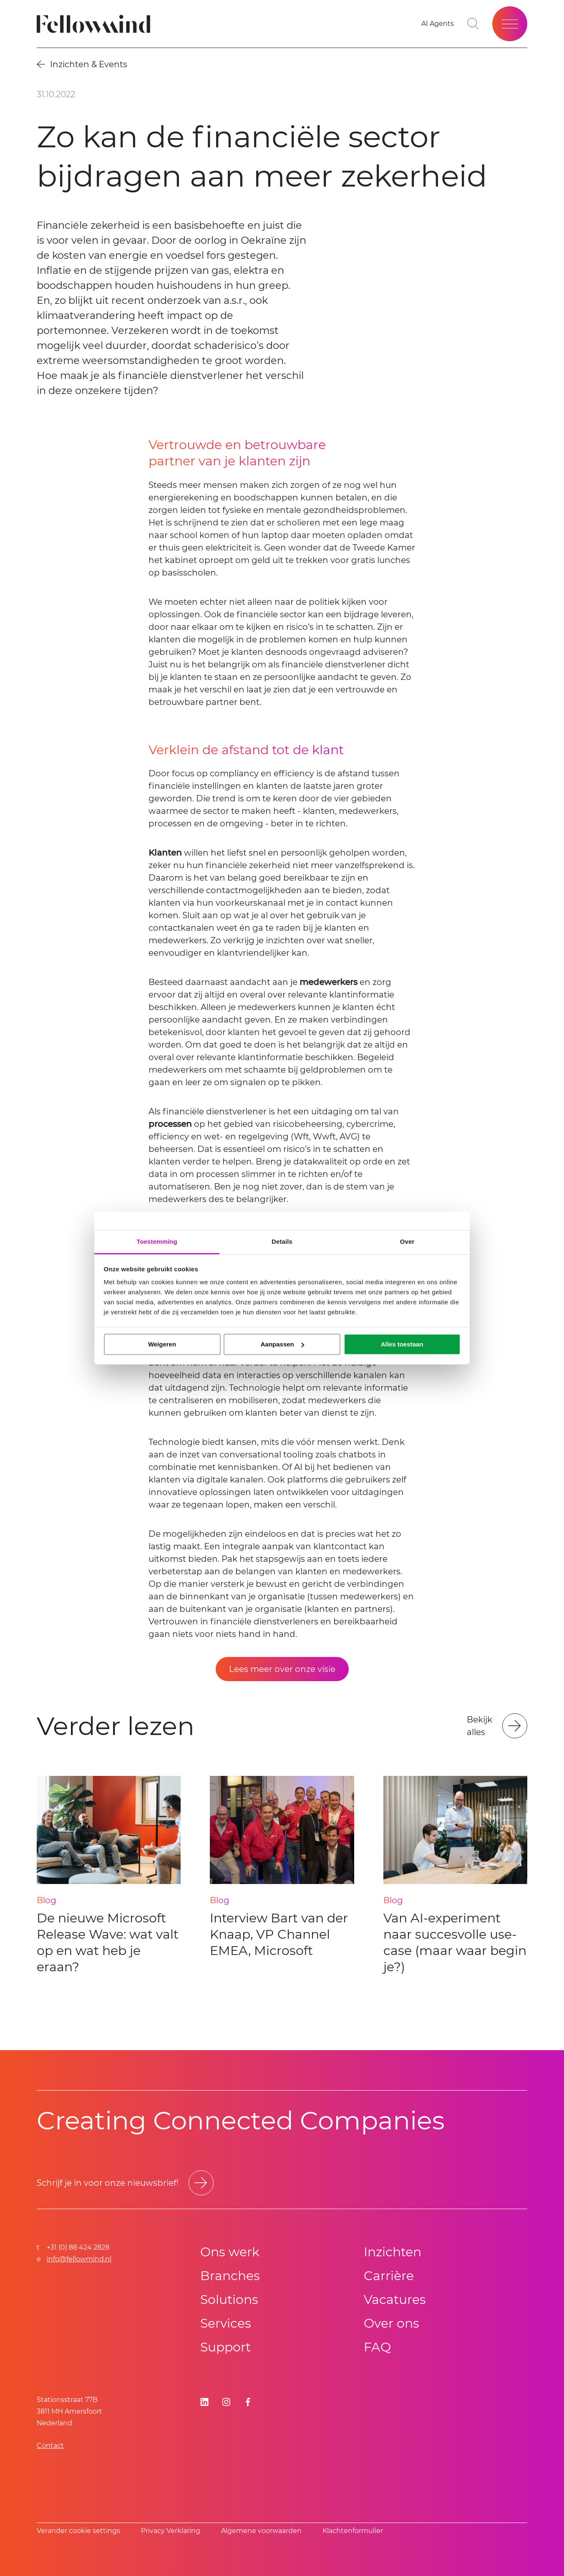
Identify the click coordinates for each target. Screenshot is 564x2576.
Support (225, 2347)
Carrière (389, 2275)
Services (225, 2323)
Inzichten (392, 2252)
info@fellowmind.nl (79, 2259)
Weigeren (162, 1344)
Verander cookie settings (78, 2531)
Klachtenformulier (352, 2531)
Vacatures (395, 2299)
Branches (230, 2275)
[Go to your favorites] (437, 24)
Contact (50, 2446)
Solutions (229, 2299)
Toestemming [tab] (156, 1241)
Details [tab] (282, 1241)
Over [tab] (407, 1241)
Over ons (391, 2323)
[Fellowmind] (96, 24)
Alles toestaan (402, 1344)
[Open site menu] (509, 23)
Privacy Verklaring (170, 2531)
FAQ (377, 2347)
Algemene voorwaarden (261, 2531)
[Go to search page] (473, 24)
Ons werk (229, 2252)
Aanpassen (282, 1344)
